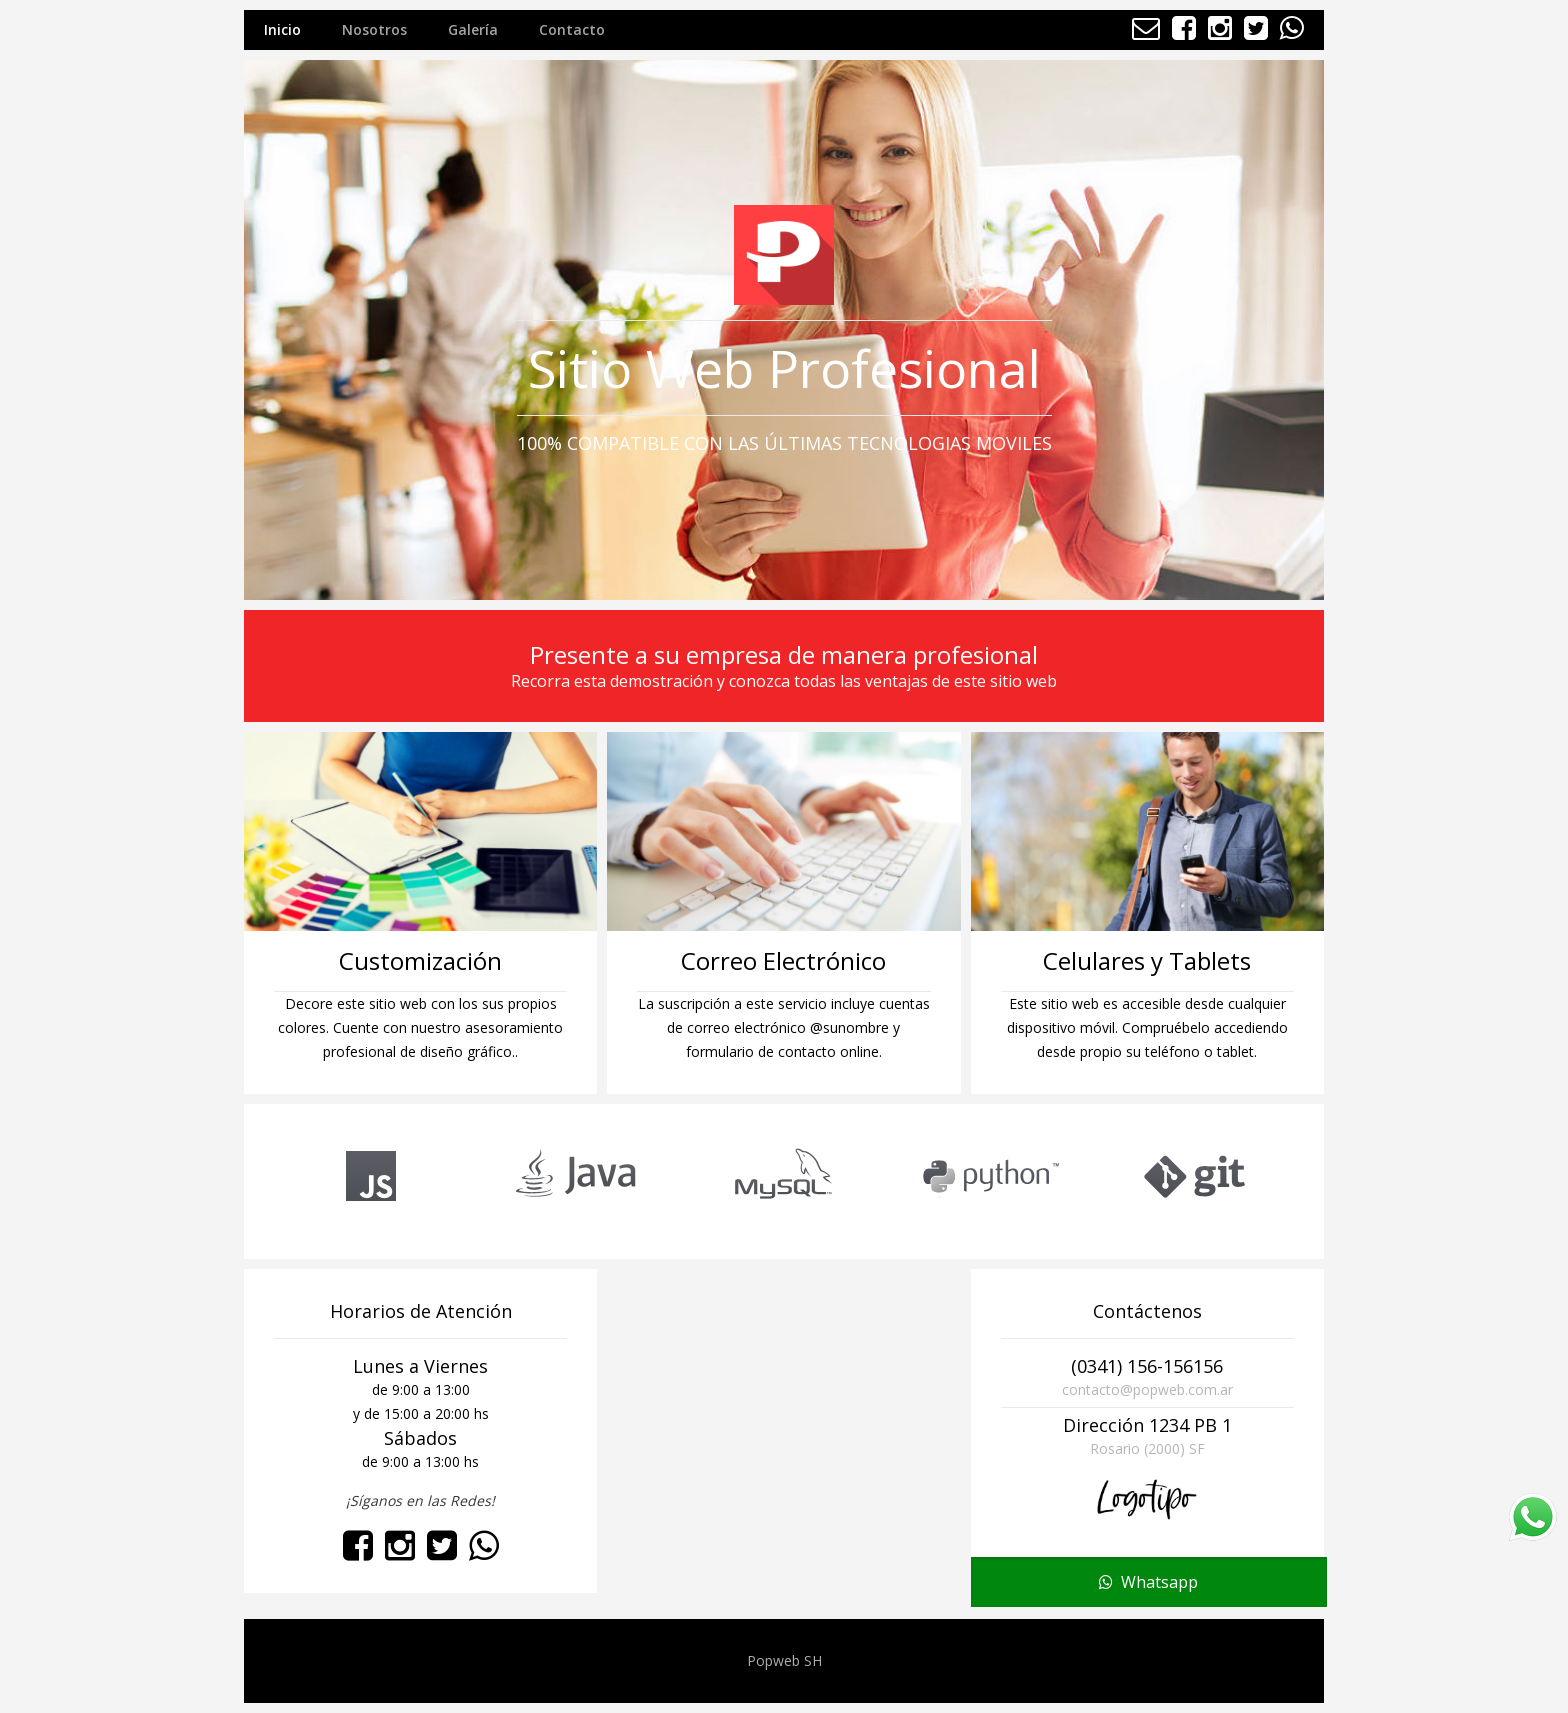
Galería (473, 29)
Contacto (572, 29)
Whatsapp (1148, 1584)
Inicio (282, 29)
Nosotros (374, 29)
